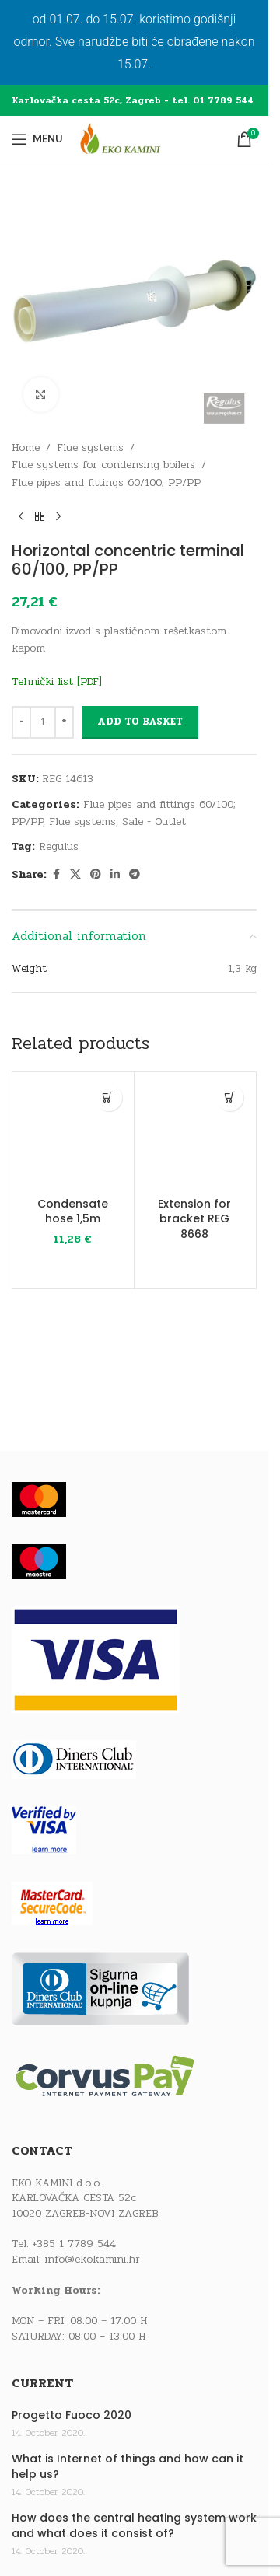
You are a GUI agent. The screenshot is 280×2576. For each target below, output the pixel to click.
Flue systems (90, 447)
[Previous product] (21, 516)
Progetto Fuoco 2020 (71, 2415)
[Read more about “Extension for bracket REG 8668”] (229, 1097)
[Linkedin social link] (115, 875)
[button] (108, 1097)
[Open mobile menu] (37, 139)
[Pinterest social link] (96, 875)
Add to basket (140, 721)
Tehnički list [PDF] (57, 681)
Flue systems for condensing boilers (103, 464)
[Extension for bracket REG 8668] (195, 1133)
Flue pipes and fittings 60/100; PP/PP (106, 482)
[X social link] (75, 875)
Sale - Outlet (154, 821)
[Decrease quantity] (21, 722)
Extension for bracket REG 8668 (194, 1219)
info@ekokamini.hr (92, 2259)
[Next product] (58, 516)
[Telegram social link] (134, 875)
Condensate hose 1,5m (72, 1211)
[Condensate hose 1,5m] (73, 1133)
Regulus (59, 846)
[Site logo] (134, 139)
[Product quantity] (42, 722)
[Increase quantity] (64, 722)
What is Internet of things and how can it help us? (127, 2467)
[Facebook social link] (56, 875)
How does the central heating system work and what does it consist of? (134, 2526)
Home (26, 447)
